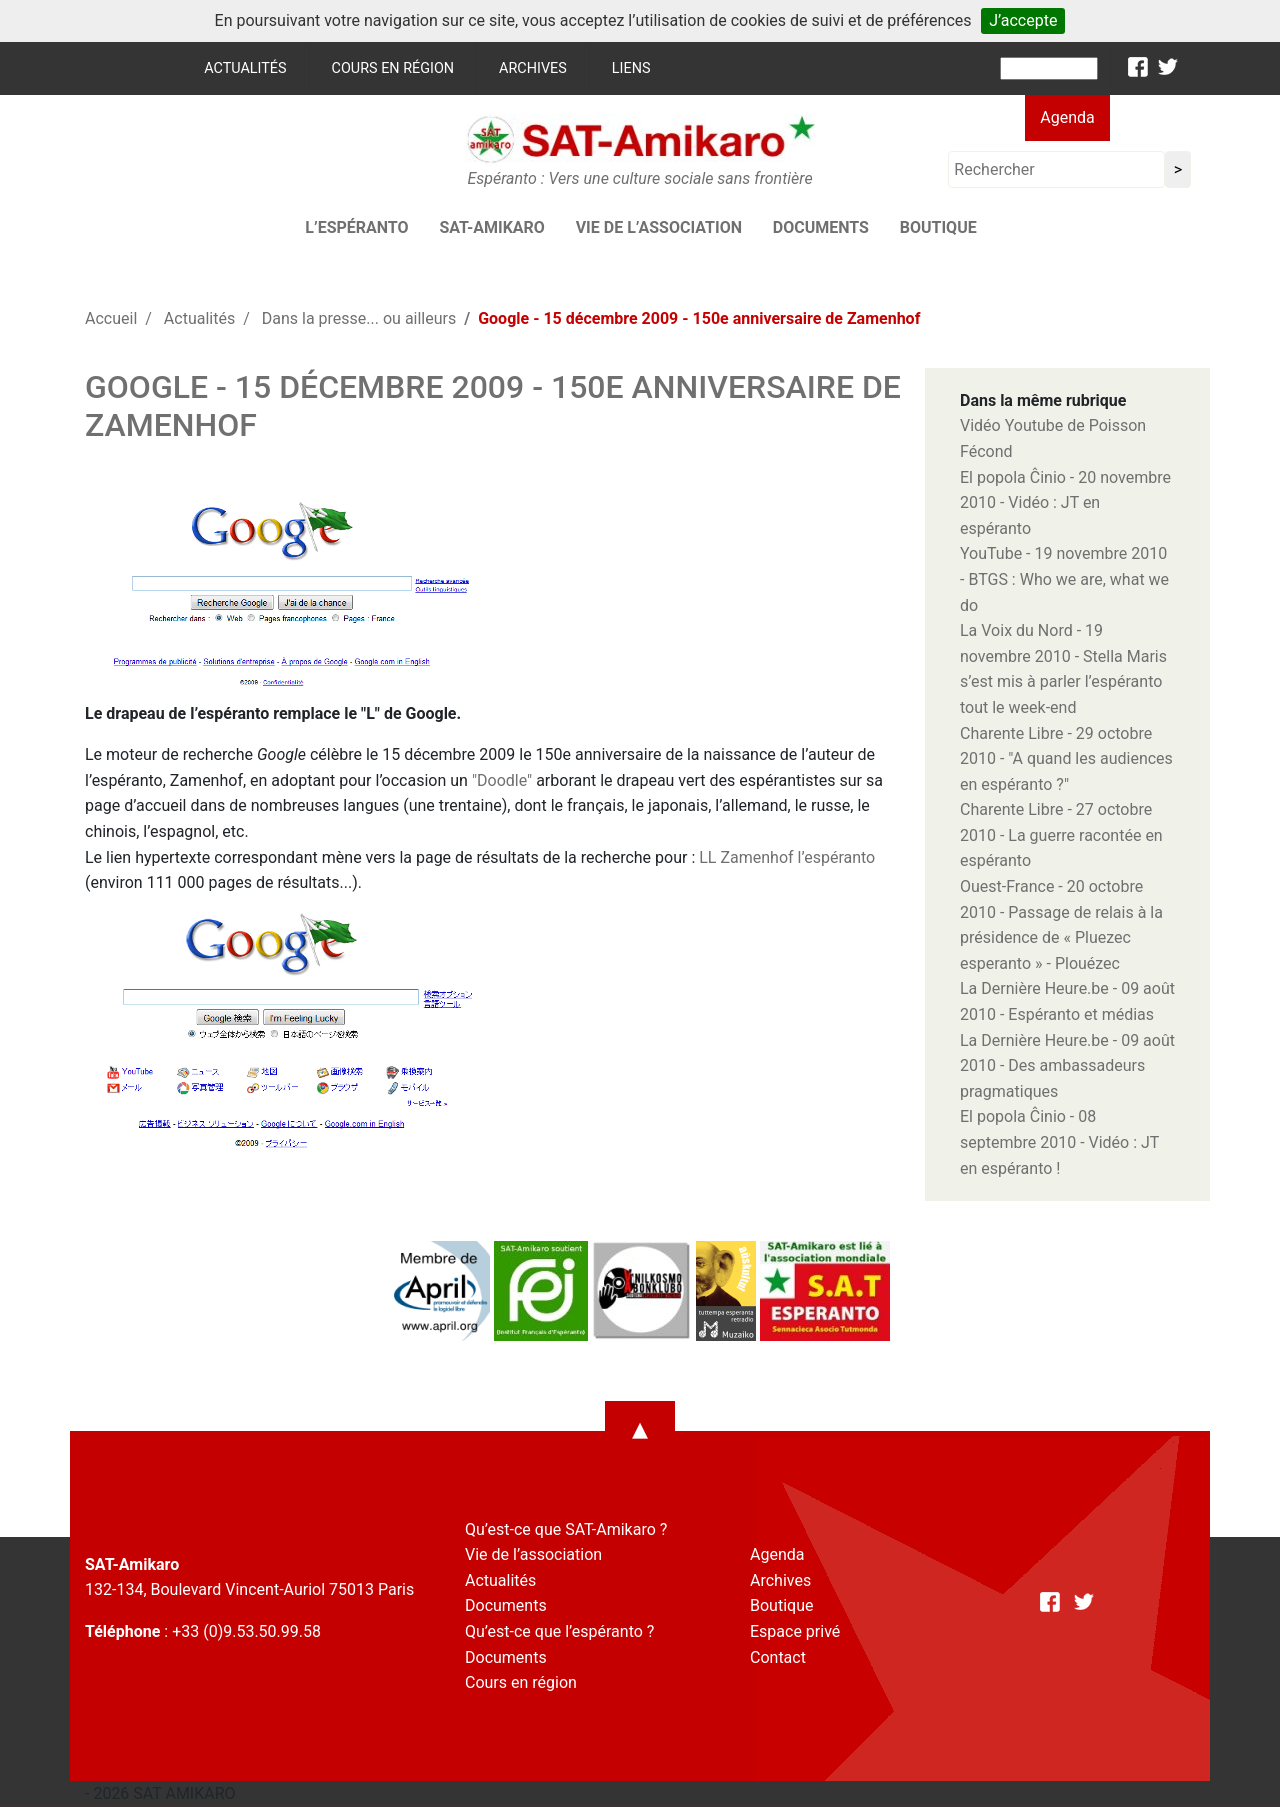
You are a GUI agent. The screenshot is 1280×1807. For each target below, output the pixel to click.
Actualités (245, 68)
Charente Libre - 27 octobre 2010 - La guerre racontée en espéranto (1061, 835)
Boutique (938, 227)
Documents (821, 227)
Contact (778, 1657)
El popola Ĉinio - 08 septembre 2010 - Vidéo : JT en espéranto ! (1059, 1142)
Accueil (111, 318)
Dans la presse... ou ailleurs (359, 318)
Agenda (1067, 117)
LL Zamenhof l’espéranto (787, 857)
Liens (631, 68)
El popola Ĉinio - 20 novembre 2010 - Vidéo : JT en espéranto (1065, 503)
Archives (533, 68)
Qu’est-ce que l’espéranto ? (559, 1631)
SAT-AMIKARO (491, 227)
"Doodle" (502, 780)
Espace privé (795, 1631)
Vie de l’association (659, 227)
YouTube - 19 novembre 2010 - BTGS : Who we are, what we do (1064, 579)
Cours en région (393, 68)
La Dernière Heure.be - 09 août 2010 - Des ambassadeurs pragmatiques (1067, 1066)
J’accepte (1023, 20)
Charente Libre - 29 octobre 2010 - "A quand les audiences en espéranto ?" (1066, 759)
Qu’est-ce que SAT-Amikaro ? (566, 1529)
